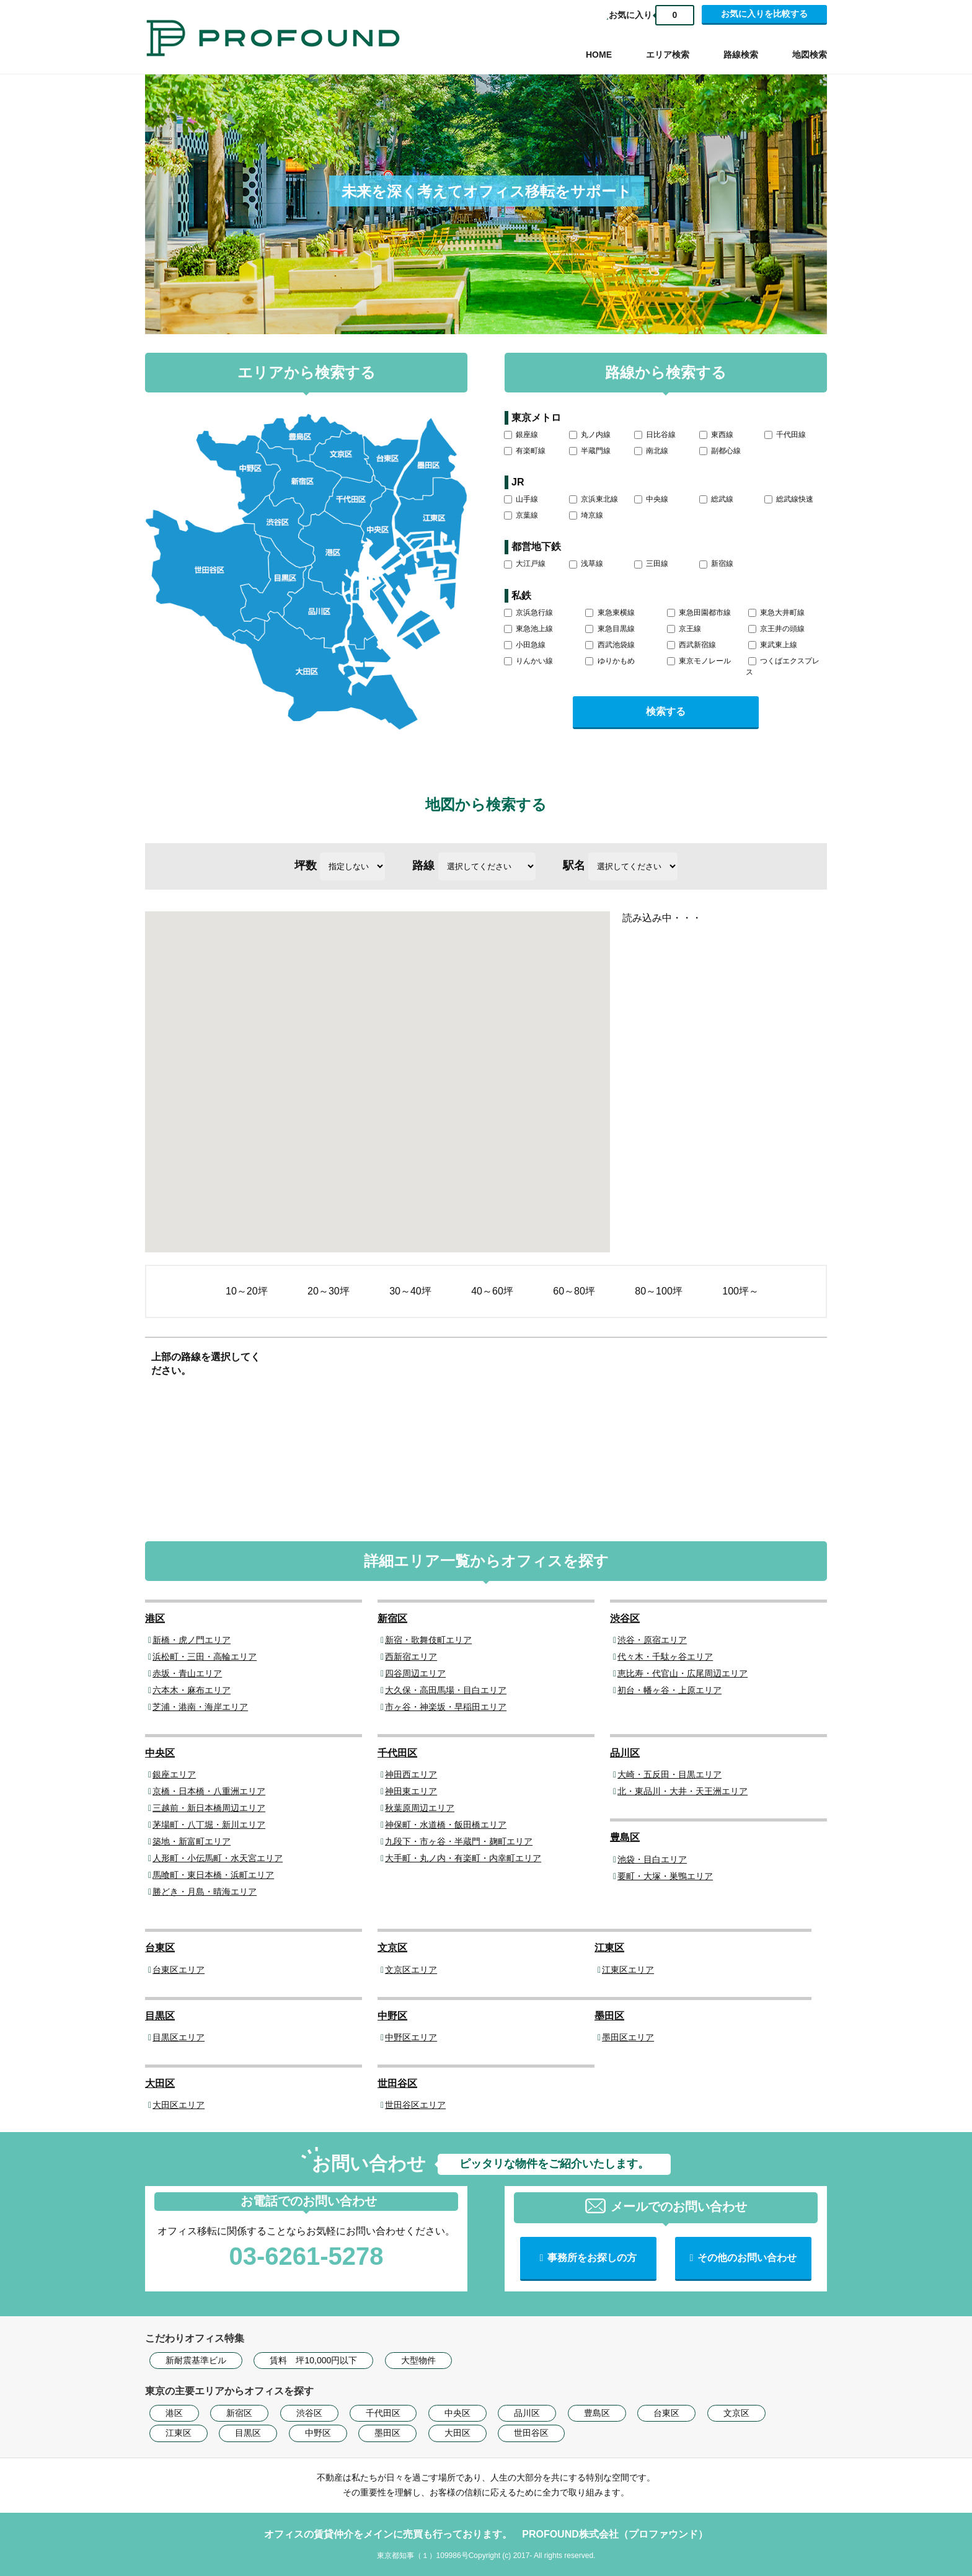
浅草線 (586, 563)
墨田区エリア (628, 2037)
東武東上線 (772, 644)
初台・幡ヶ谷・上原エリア (669, 1690)
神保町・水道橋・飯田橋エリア (445, 1825)
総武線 (716, 499)
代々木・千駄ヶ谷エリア (665, 1657)
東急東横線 (609, 612)
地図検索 (809, 55)
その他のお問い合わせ (747, 2257)
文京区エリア (411, 1970)
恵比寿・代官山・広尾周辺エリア (682, 1673)
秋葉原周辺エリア (419, 1808)
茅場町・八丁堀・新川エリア (208, 1825)
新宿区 (392, 1618)
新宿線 (716, 563)
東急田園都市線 (699, 612)
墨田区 (609, 2016)
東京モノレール (699, 661)
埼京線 (586, 515)
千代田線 (785, 434)
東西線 (716, 434)
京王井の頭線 (776, 628)
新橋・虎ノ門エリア (191, 1640)
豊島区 (625, 1837)
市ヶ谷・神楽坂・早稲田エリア (445, 1707)
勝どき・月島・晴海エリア (204, 1892)
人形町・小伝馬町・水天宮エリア (217, 1858)
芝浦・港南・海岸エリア (200, 1707)
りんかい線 (528, 661)
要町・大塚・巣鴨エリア (665, 1876)
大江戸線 (525, 563)
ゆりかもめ (609, 661)
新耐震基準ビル (196, 2360)
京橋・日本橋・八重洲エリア (208, 1791)
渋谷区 (625, 1618)
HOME (599, 55)
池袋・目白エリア (652, 1859)
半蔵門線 (590, 450)
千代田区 (397, 1753)
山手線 (521, 499)
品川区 (625, 1753)
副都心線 (720, 450)
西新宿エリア (411, 1657)
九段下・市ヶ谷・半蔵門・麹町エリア (458, 1841)
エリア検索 (667, 55)
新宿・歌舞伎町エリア (428, 1640)
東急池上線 (528, 628)
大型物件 (418, 2360)
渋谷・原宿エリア (652, 1640)
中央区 (160, 1753)
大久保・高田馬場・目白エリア (445, 1690)
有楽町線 (525, 450)
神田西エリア (411, 1774)
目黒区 (160, 2016)
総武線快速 (788, 499)
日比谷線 (655, 434)
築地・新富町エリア (191, 1841)
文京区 (392, 1947)
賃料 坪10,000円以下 (313, 2360)
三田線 (651, 563)
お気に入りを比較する (764, 14)
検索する (666, 711)
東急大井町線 (776, 612)
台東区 (160, 1947)
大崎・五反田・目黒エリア (669, 1774)
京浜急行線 (528, 612)
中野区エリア (411, 2037)
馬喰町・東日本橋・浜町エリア (213, 1875)
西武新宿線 (691, 644)
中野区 (392, 2016)
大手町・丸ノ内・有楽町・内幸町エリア (463, 1858)
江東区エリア (628, 1970)
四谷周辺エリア (415, 1673)
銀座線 (521, 434)
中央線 (651, 499)
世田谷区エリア (415, 2105)
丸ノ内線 (590, 434)
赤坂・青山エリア (187, 1673)
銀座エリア (174, 1774)
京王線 (684, 628)
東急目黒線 (609, 628)
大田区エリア (178, 2105)
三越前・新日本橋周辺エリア (208, 1808)
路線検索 (740, 55)
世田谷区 (397, 2083)
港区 (155, 1618)
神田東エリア (411, 1791)
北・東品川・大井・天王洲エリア (682, 1791)
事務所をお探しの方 (592, 2257)
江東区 (609, 1947)
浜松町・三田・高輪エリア (204, 1657)
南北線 (651, 450)
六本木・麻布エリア (191, 1690)
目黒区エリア (178, 2037)
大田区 (160, 2083)
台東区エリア (178, 1970)
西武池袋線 (609, 644)
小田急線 (525, 644)
